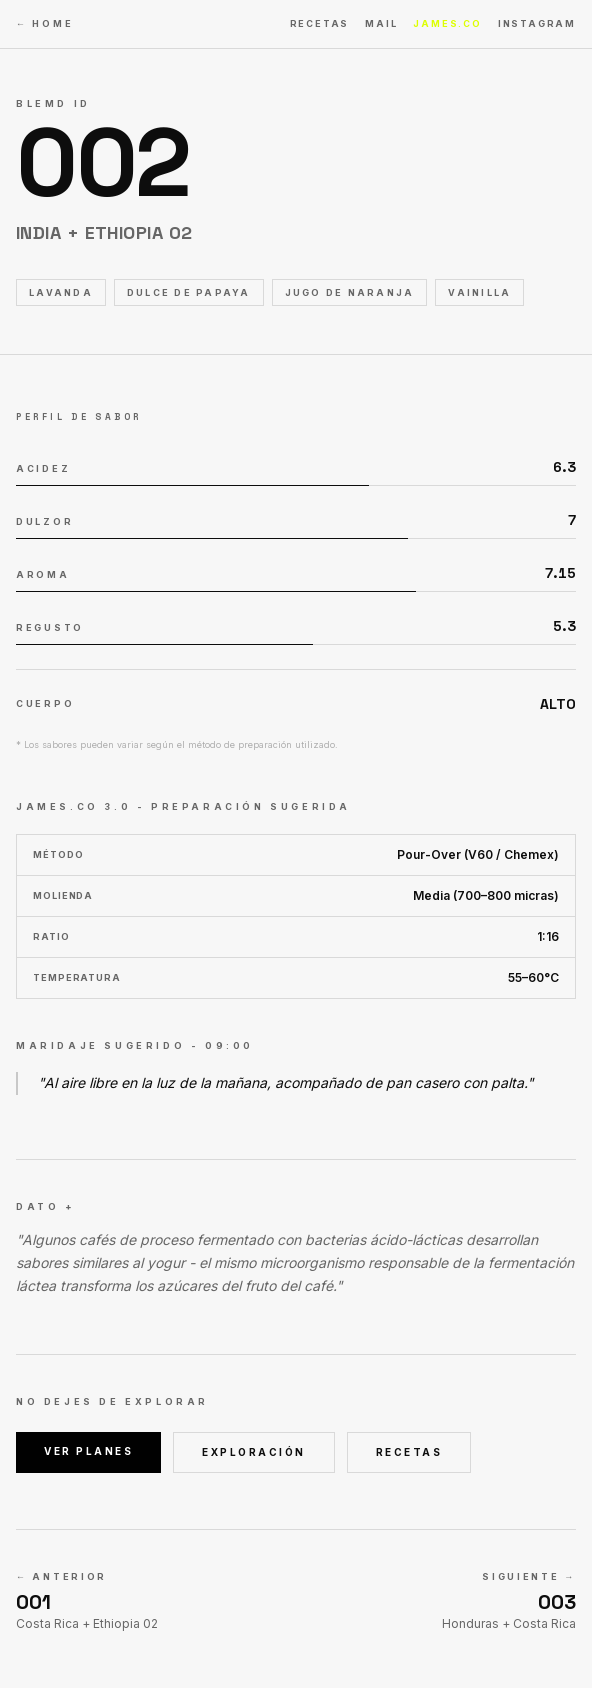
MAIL (381, 23)
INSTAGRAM (537, 23)
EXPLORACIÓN (254, 1452)
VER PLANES (88, 1451)
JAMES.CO (447, 23)
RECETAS (320, 23)
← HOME (44, 23)
